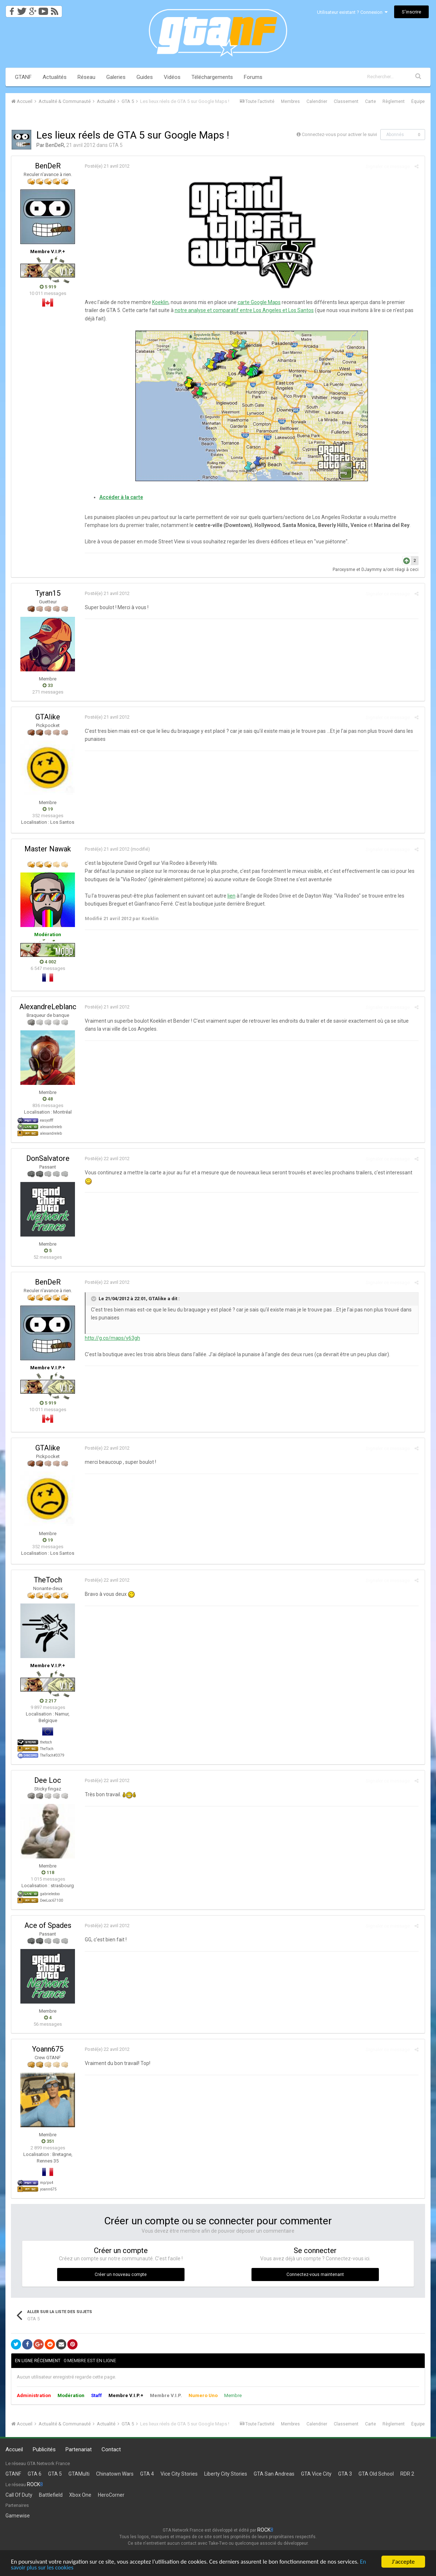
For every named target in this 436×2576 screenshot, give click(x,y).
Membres (290, 101)
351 (47, 2141)
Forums (253, 77)
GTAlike (47, 716)
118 (47, 1872)
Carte (370, 101)
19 (48, 809)
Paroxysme (344, 569)
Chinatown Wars (115, 2474)
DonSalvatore (48, 1158)
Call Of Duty (18, 2495)
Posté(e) (106, 166)
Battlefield (51, 2495)
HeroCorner (111, 2495)
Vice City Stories (179, 2474)
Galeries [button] (116, 77)
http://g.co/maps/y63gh (111, 1338)
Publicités (44, 2449)
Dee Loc (47, 1780)
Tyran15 (47, 593)
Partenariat (79, 2449)
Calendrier (316, 101)
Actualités (55, 77)
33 (48, 685)
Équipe (418, 101)
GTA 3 (345, 2474)
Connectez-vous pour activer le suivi (339, 134)
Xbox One (80, 2495)
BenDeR (54, 145)
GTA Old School (376, 2474)
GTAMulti (79, 2474)
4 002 (48, 961)
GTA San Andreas (274, 2474)
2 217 (48, 1701)
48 (48, 1099)
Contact (111, 2449)
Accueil (14, 2449)
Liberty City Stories (225, 2474)
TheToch (48, 1579)
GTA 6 (34, 2474)
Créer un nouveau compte (121, 2274)
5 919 (48, 286)
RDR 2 (407, 2474)
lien (231, 896)
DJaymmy (372, 569)
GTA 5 (116, 145)
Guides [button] (144, 77)
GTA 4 (147, 2474)
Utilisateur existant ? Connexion (352, 12)
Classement (346, 101)
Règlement (394, 101)
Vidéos (172, 77)
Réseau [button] (86, 77)
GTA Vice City (316, 2474)
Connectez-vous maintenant (315, 2274)
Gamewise (17, 2516)
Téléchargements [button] (212, 77)
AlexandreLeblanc (47, 1006)
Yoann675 (47, 2049)
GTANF (23, 77)
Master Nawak (47, 848)
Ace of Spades (47, 1925)
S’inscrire (411, 12)
